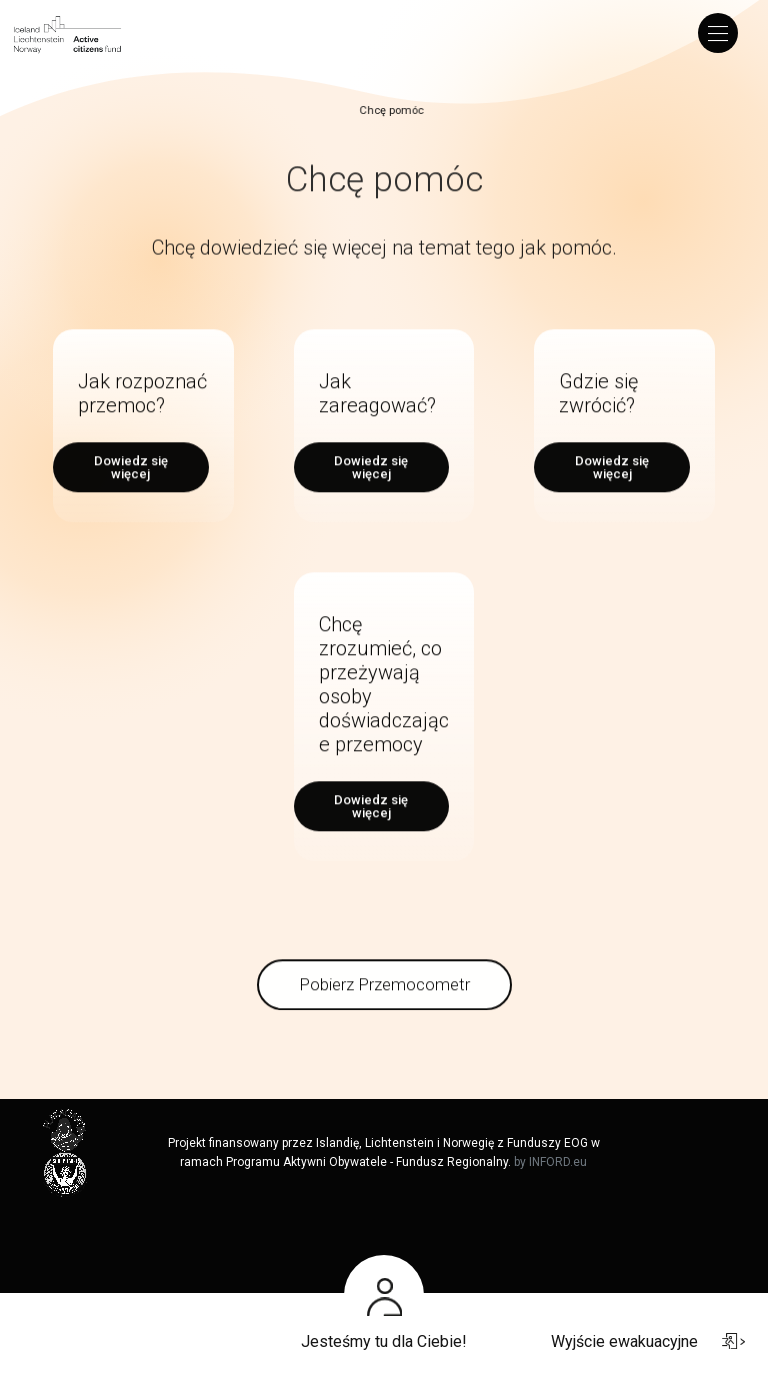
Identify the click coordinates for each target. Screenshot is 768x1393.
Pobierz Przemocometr (384, 1004)
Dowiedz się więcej (131, 487)
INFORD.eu (558, 1162)
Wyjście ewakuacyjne (648, 1341)
